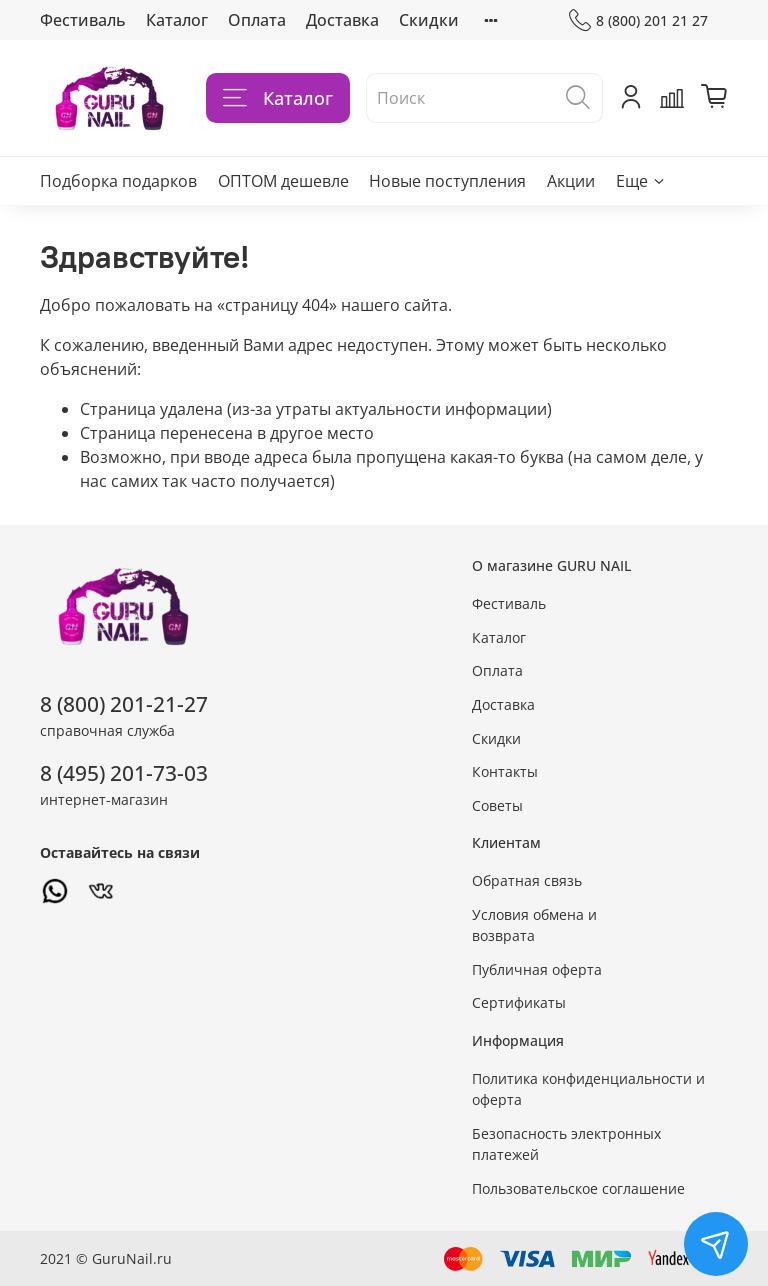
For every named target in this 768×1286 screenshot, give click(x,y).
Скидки (429, 20)
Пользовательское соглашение (578, 1188)
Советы (497, 805)
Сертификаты (519, 1002)
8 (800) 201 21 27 (638, 20)
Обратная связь (527, 880)
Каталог (177, 20)
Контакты (505, 771)
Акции (571, 181)
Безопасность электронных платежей (566, 1144)
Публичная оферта (537, 969)
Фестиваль (83, 20)
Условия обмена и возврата (534, 925)
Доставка (342, 20)
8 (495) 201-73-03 (124, 773)
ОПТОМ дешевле (283, 181)
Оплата (257, 20)
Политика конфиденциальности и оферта (588, 1089)
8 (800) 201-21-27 (124, 704)
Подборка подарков (118, 181)
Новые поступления (447, 181)
